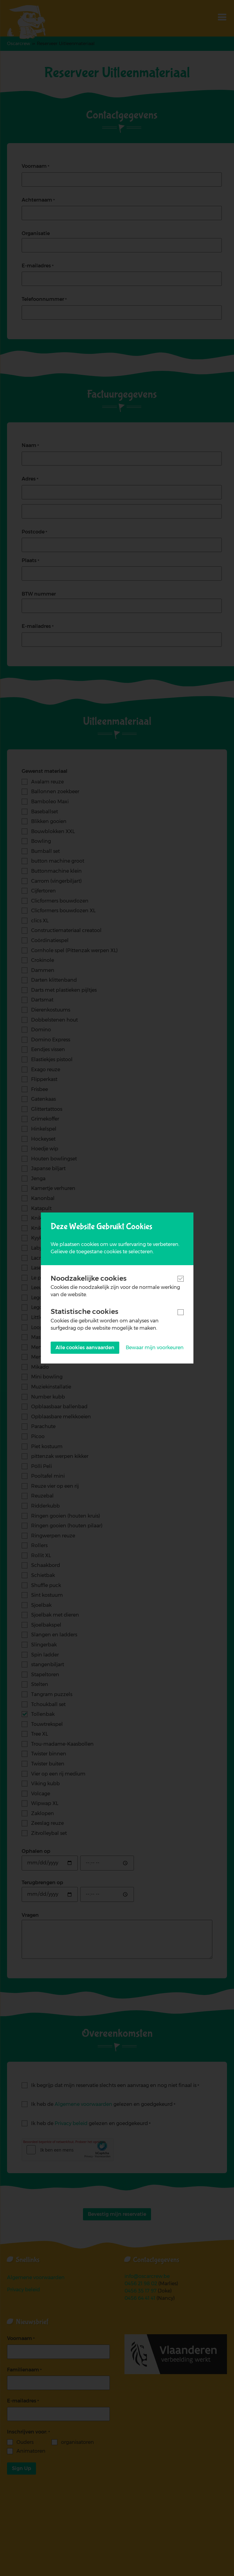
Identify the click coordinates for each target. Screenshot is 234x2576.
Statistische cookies (84, 1311)
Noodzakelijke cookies (89, 1278)
